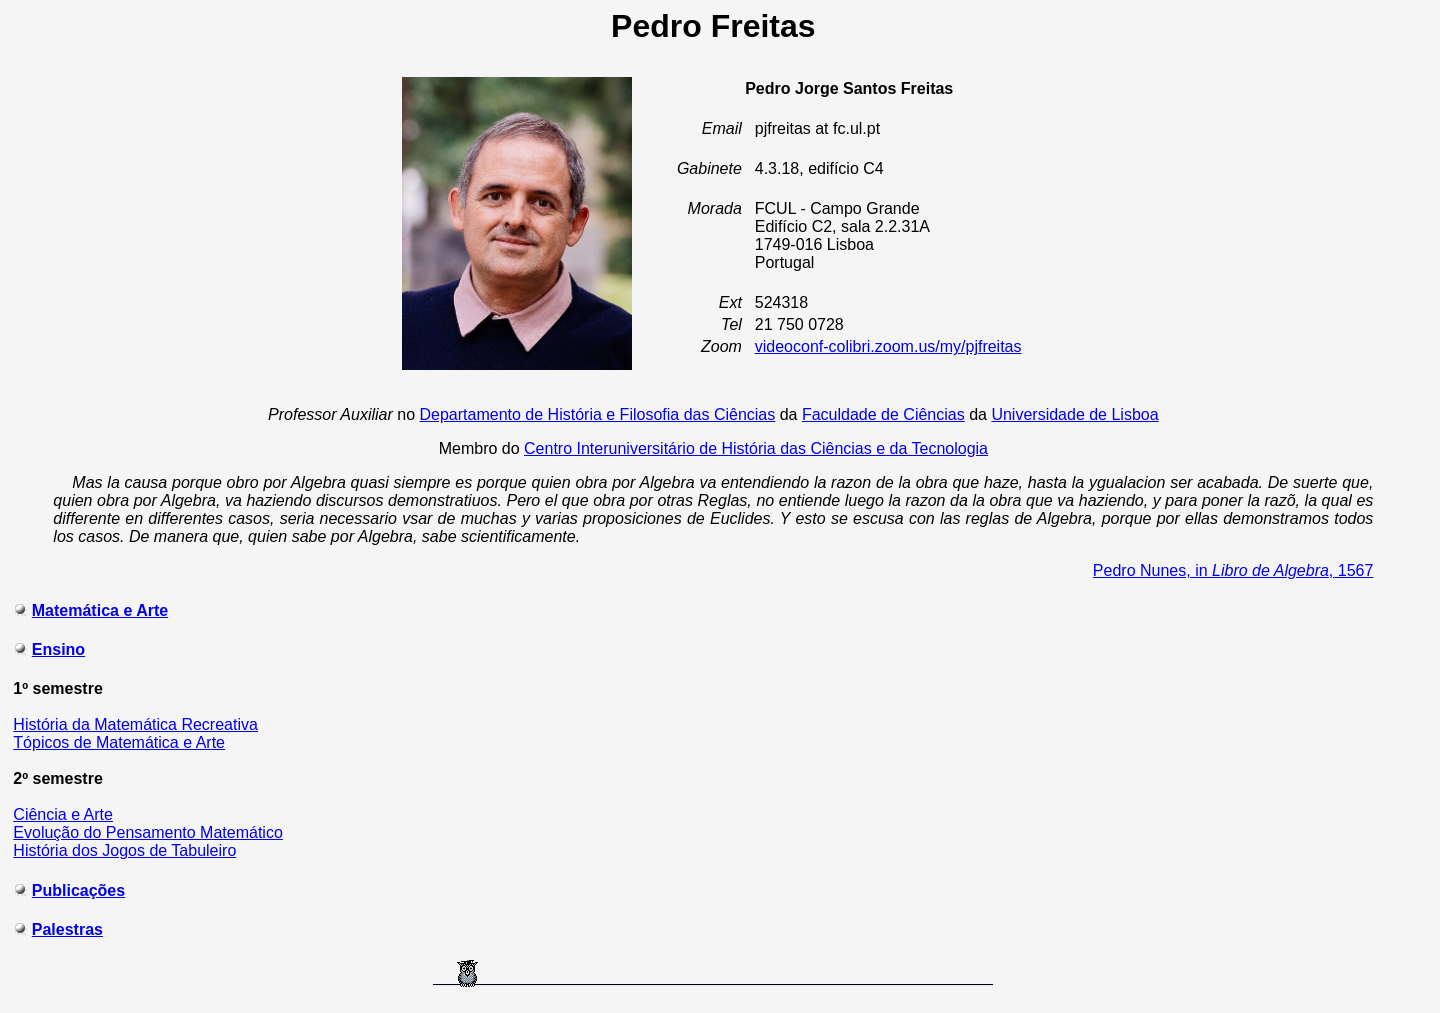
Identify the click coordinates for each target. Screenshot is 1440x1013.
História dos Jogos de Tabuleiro (124, 850)
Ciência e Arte (63, 814)
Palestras (67, 929)
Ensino (58, 649)
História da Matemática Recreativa (135, 724)
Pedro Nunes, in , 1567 (1233, 570)
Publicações (78, 890)
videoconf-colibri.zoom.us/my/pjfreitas (888, 346)
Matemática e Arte (100, 610)
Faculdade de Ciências (883, 414)
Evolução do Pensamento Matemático (147, 832)
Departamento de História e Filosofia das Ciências (598, 414)
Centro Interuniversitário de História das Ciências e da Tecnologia (756, 448)
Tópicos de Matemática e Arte (119, 742)
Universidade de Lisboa (1074, 414)
